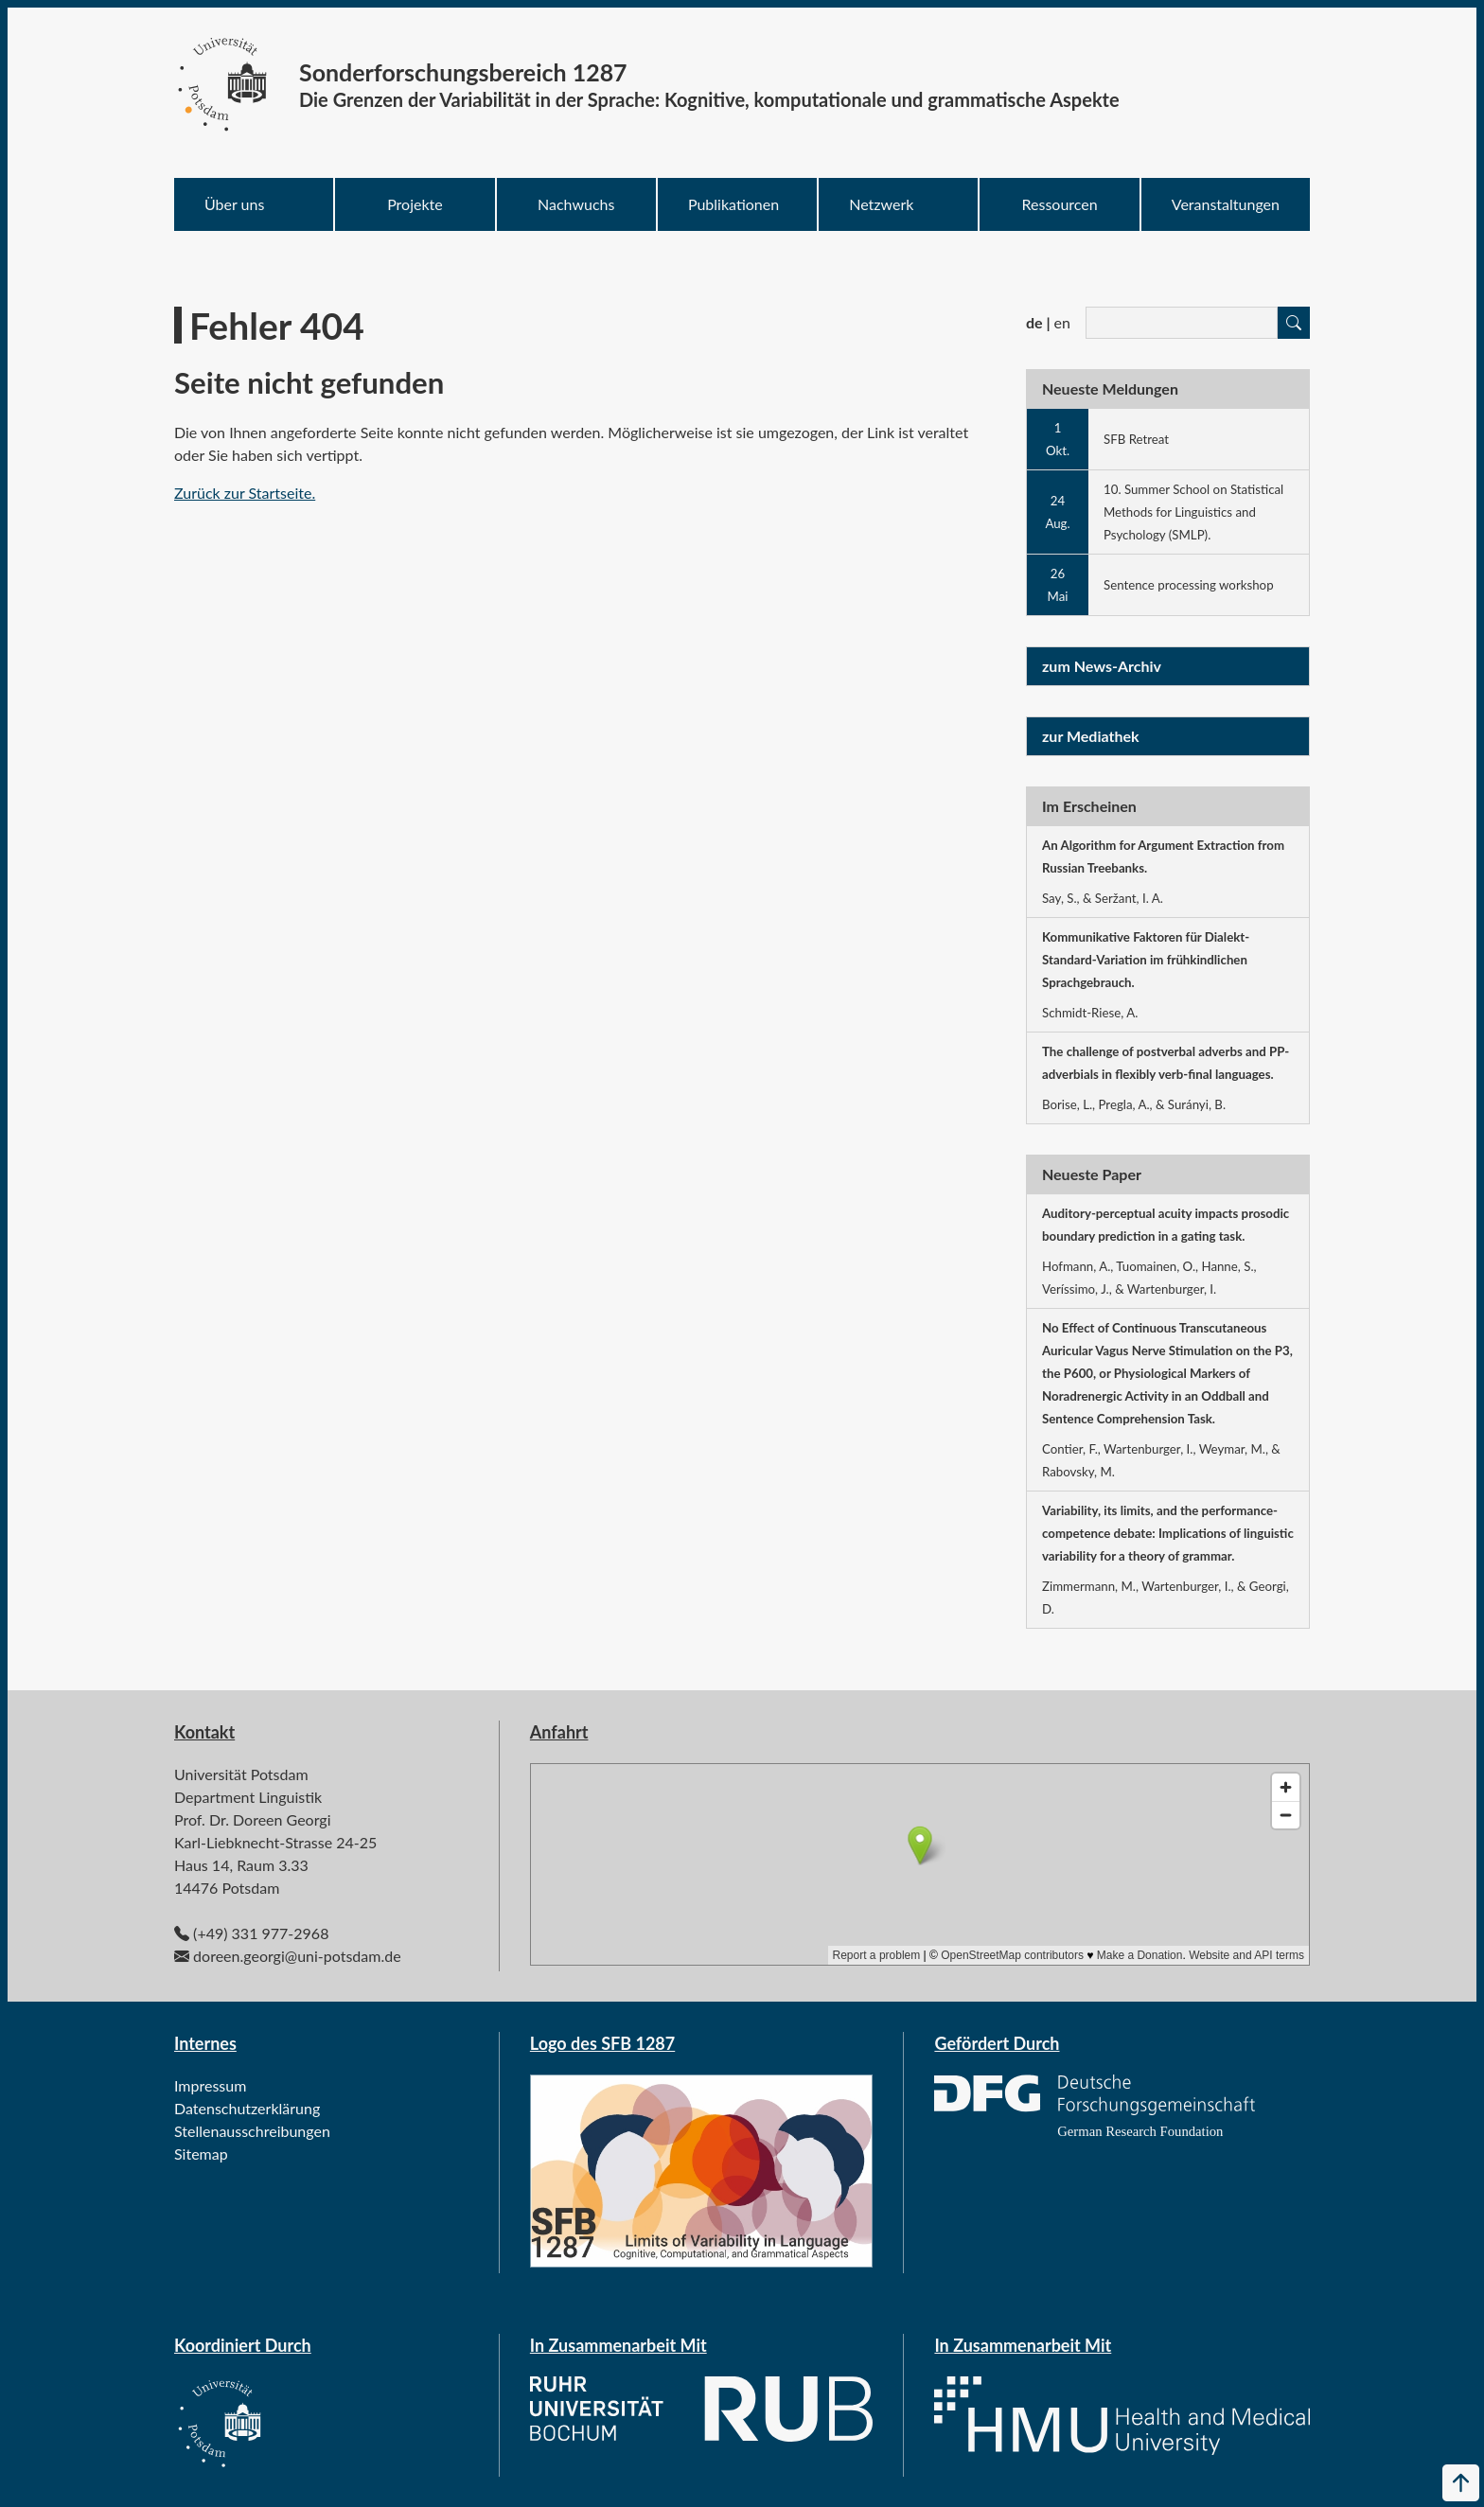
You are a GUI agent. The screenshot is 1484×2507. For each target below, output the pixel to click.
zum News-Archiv (1101, 666)
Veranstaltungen (1226, 204)
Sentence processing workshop (1189, 584)
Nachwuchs (576, 204)
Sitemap (201, 2154)
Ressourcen (1060, 204)
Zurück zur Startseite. (244, 493)
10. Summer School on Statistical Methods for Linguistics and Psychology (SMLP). (1193, 512)
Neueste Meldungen (1110, 388)
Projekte (415, 204)
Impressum (210, 2085)
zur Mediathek (1091, 736)
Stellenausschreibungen (252, 2131)
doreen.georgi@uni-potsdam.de (296, 1956)
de (1034, 322)
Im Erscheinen (1089, 806)
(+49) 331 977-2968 (260, 1933)
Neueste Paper (1091, 1174)
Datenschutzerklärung (247, 2108)
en (1062, 322)
